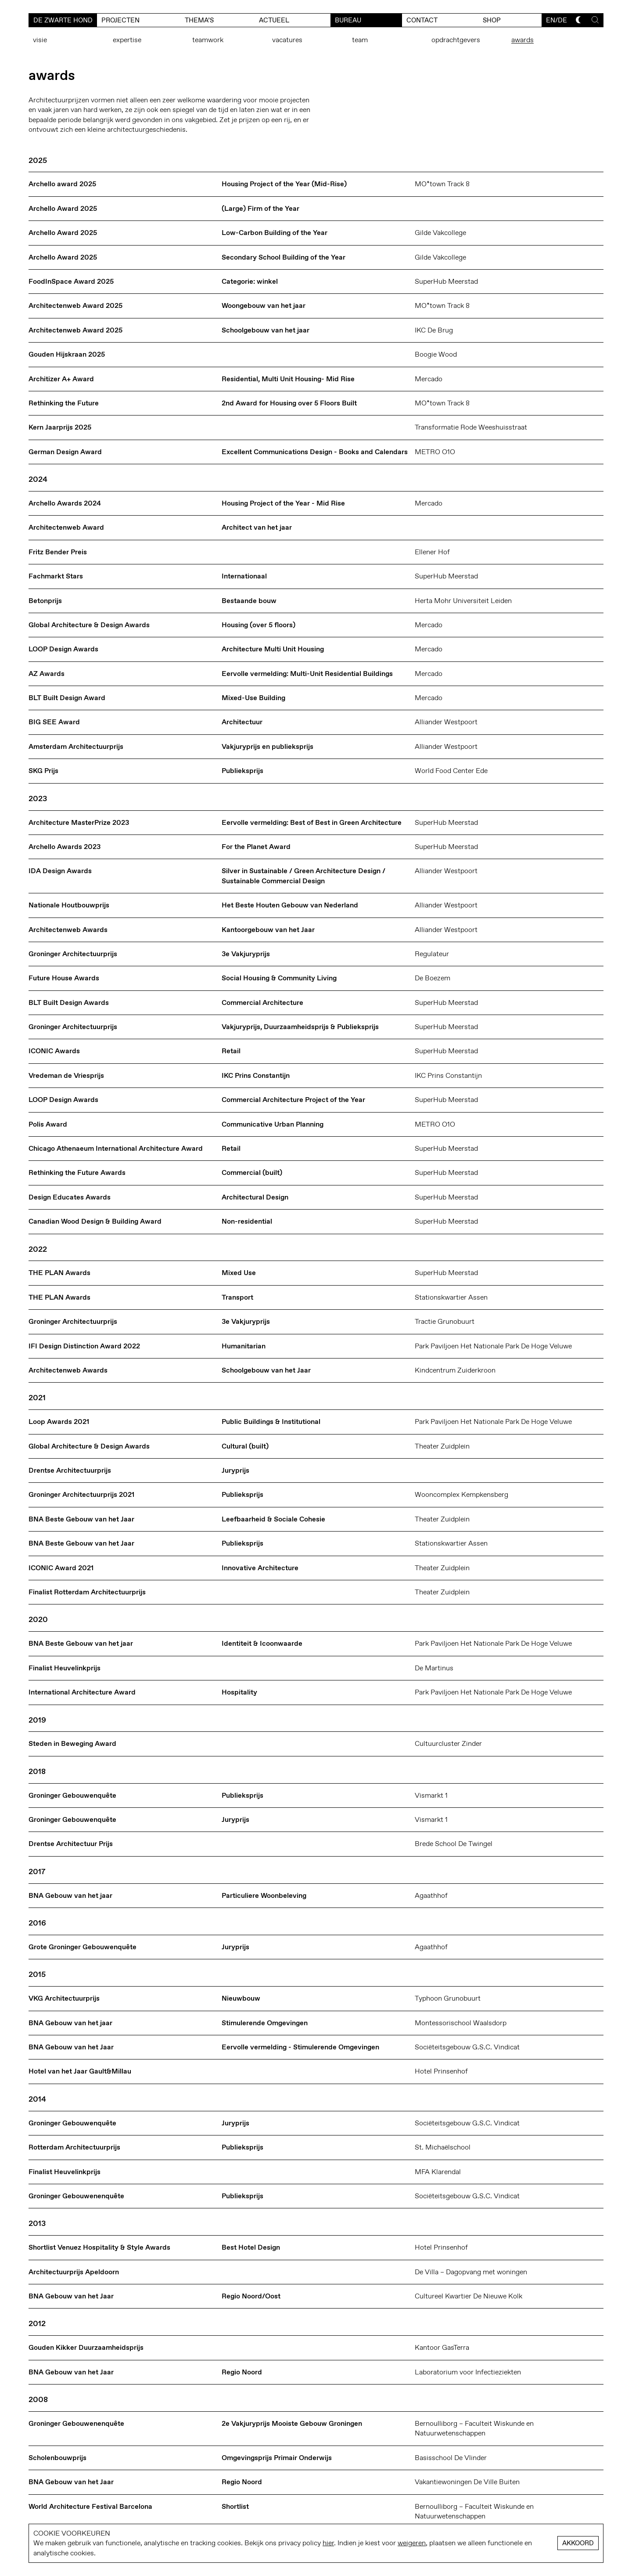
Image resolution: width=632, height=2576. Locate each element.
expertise (127, 39)
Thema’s (199, 20)
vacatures (287, 39)
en (550, 20)
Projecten (120, 20)
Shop (492, 20)
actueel (274, 20)
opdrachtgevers (455, 39)
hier (328, 2542)
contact (422, 20)
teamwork (207, 39)
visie (40, 39)
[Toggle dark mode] (579, 19)
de (562, 20)
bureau (348, 20)
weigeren (412, 2542)
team (360, 39)
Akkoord (578, 2543)
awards (522, 39)
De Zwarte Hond (63, 20)
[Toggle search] (595, 19)
